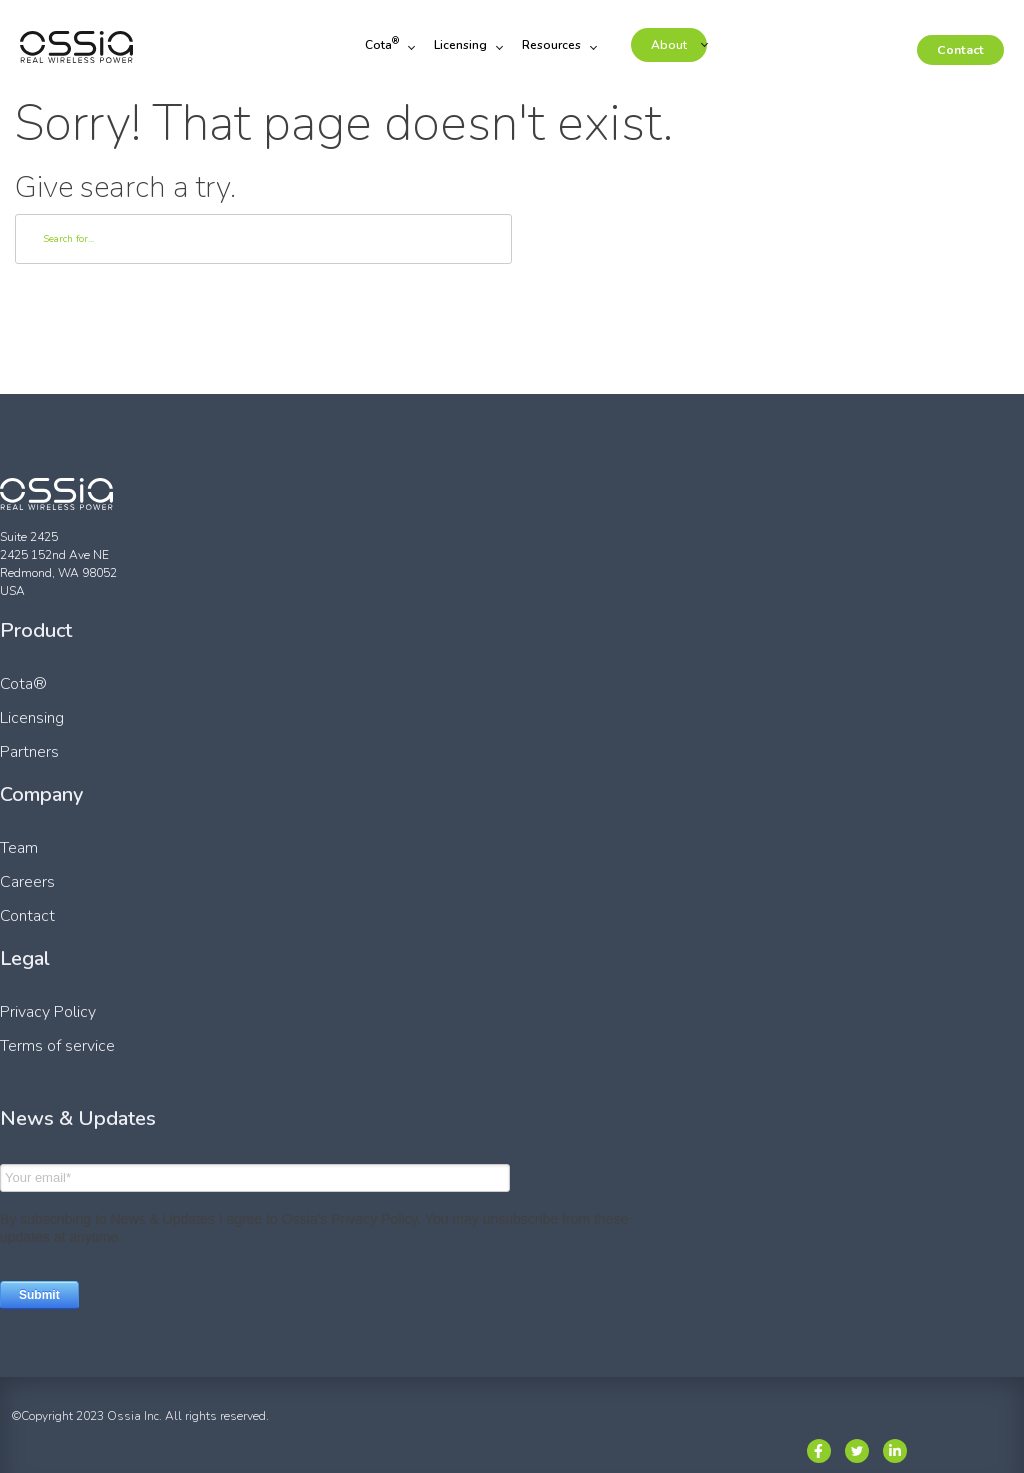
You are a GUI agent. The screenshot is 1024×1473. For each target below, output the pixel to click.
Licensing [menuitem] (462, 46)
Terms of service (57, 1046)
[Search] (263, 239)
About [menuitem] (671, 46)
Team (19, 848)
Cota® (23, 684)
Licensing (32, 718)
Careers (27, 882)
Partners (29, 752)
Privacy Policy (48, 1012)
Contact (962, 51)
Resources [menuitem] (553, 46)
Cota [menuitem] (384, 46)
